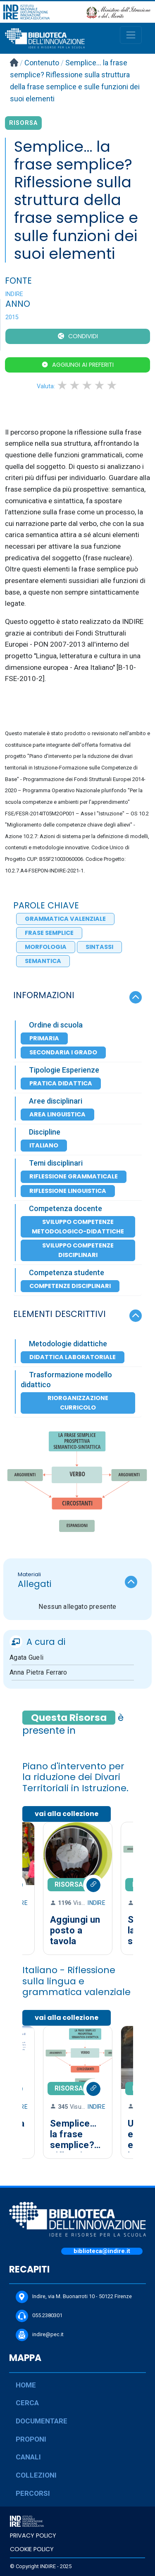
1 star (63, 385)
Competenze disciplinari (70, 1286)
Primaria (44, 1038)
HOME (26, 2385)
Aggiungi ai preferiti (83, 365)
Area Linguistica (57, 1114)
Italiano (43, 1145)
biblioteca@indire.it (102, 2251)
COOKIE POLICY (32, 2549)
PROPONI (31, 2439)
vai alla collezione (66, 1813)
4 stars (100, 385)
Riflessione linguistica (67, 1191)
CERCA (27, 2403)
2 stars (75, 385)
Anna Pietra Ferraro (38, 1672)
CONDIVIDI (83, 336)
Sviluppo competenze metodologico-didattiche (78, 1226)
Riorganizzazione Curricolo (78, 1403)
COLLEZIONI (36, 2475)
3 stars (87, 385)
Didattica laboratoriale (72, 1357)
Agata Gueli (26, 1657)
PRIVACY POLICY (33, 2535)
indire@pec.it (40, 2335)
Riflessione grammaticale (73, 1176)
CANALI (28, 2457)
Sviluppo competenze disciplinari (78, 1250)
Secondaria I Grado (63, 1052)
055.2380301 (39, 2316)
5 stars (112, 385)
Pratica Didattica (60, 1083)
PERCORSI (33, 2493)
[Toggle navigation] (131, 35)
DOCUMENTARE (41, 2421)
